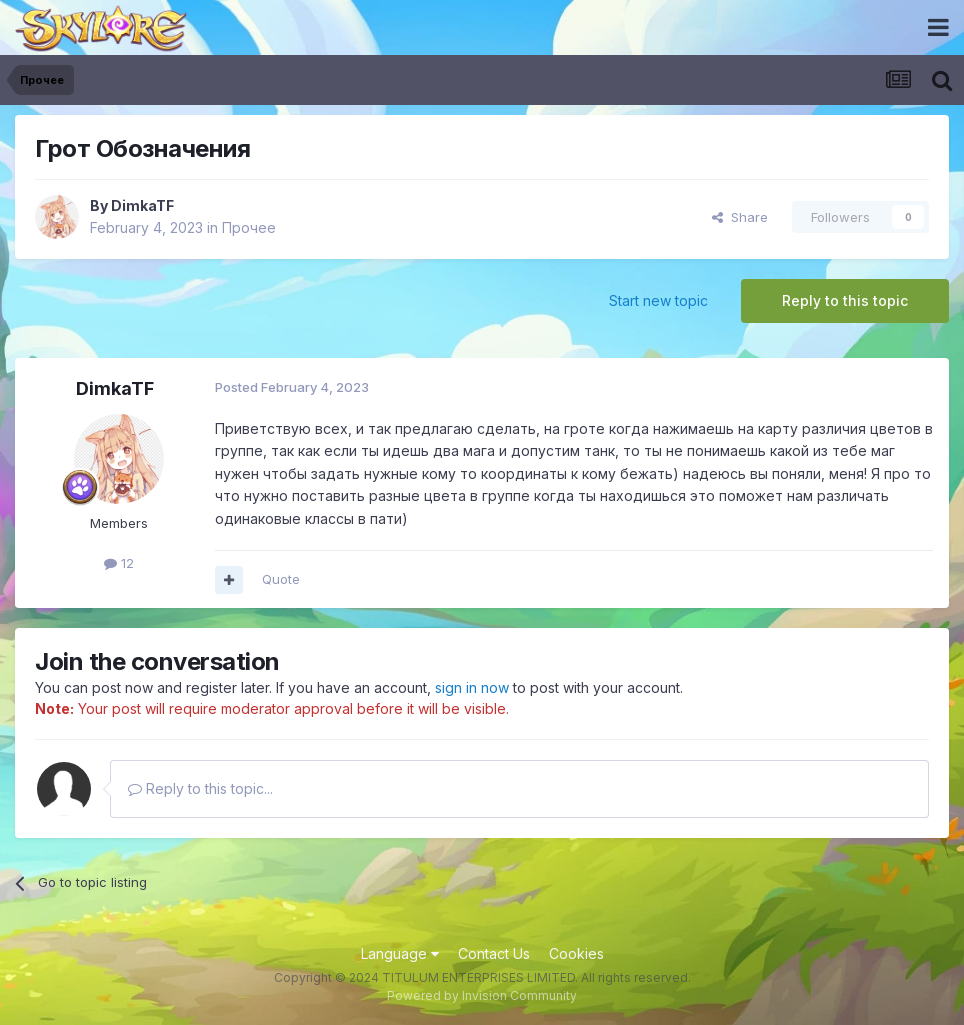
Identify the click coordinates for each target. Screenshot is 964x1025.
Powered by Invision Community (482, 995)
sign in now (472, 687)
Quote (281, 579)
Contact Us (494, 953)
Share (740, 217)
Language (400, 953)
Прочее (249, 227)
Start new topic (658, 300)
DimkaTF (142, 205)
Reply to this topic (845, 300)
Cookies (576, 953)
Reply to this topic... (200, 788)
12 (119, 563)
